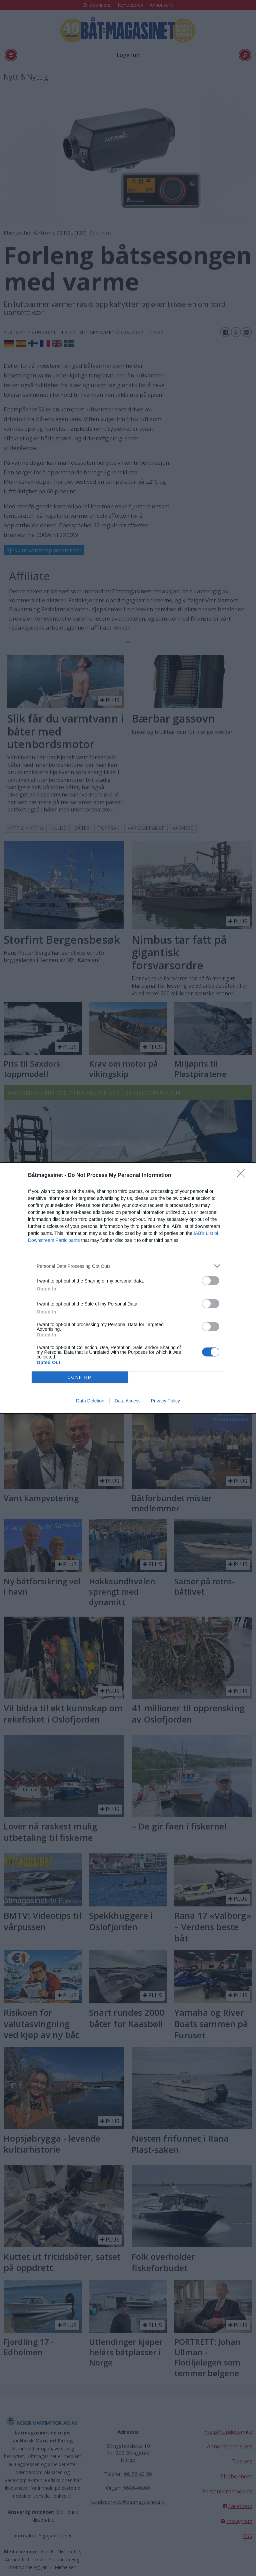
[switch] (210, 1280)
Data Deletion (90, 1400)
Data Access (128, 1400)
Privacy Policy (165, 1400)
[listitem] (128, 1266)
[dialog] (128, 1288)
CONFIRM (79, 1377)
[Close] (243, 1175)
